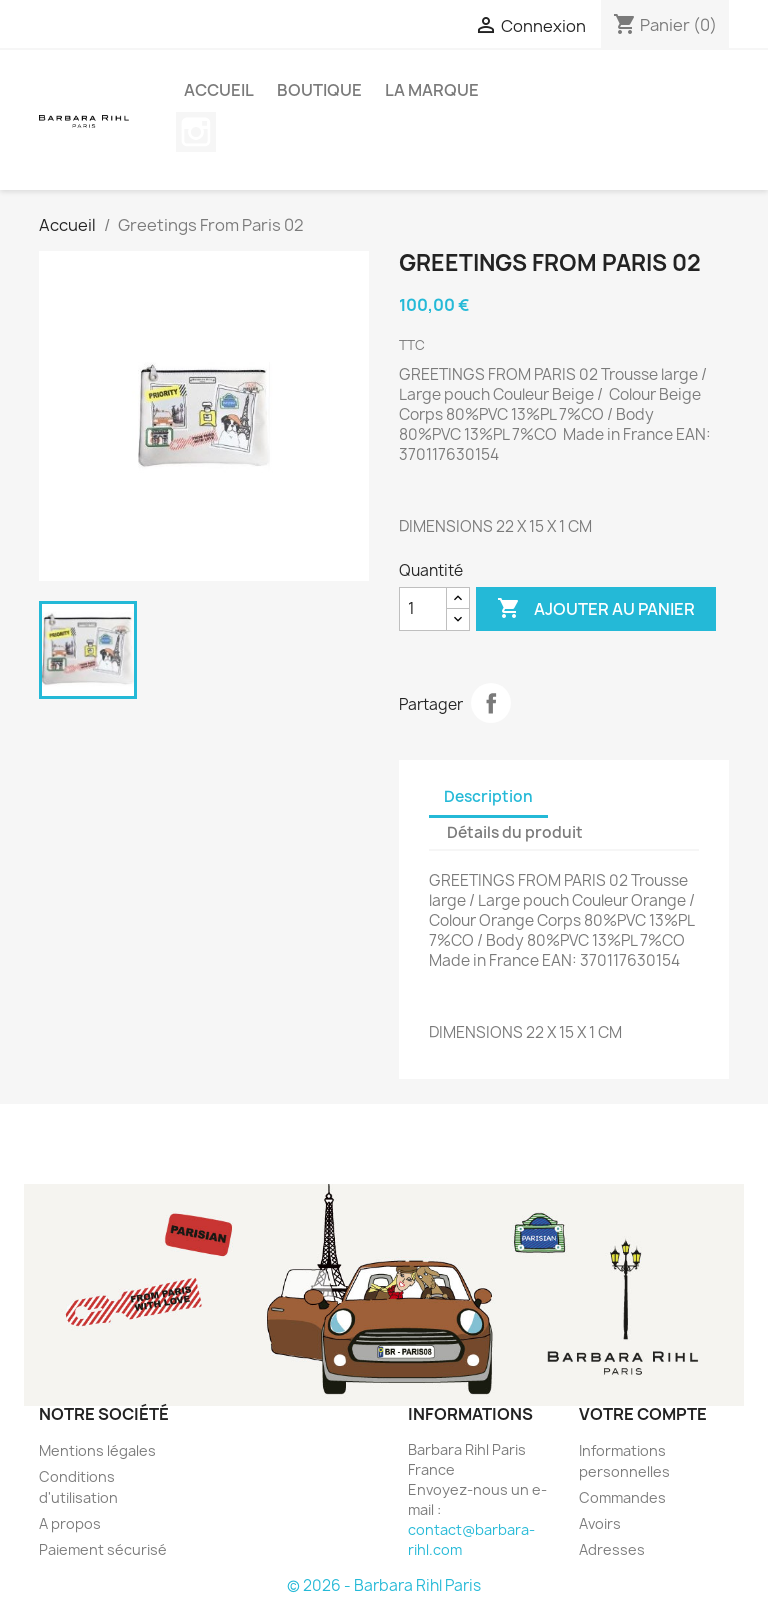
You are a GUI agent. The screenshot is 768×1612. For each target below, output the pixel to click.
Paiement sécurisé (103, 1549)
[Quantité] (423, 609)
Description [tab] (488, 796)
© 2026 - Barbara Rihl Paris (384, 1585)
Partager (491, 703)
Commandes (622, 1497)
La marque (432, 90)
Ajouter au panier (596, 609)
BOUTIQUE (319, 90)
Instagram (196, 132)
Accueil (219, 90)
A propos (70, 1523)
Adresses (612, 1549)
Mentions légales (97, 1450)
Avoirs (600, 1523)
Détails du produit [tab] (515, 832)
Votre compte (643, 1414)
